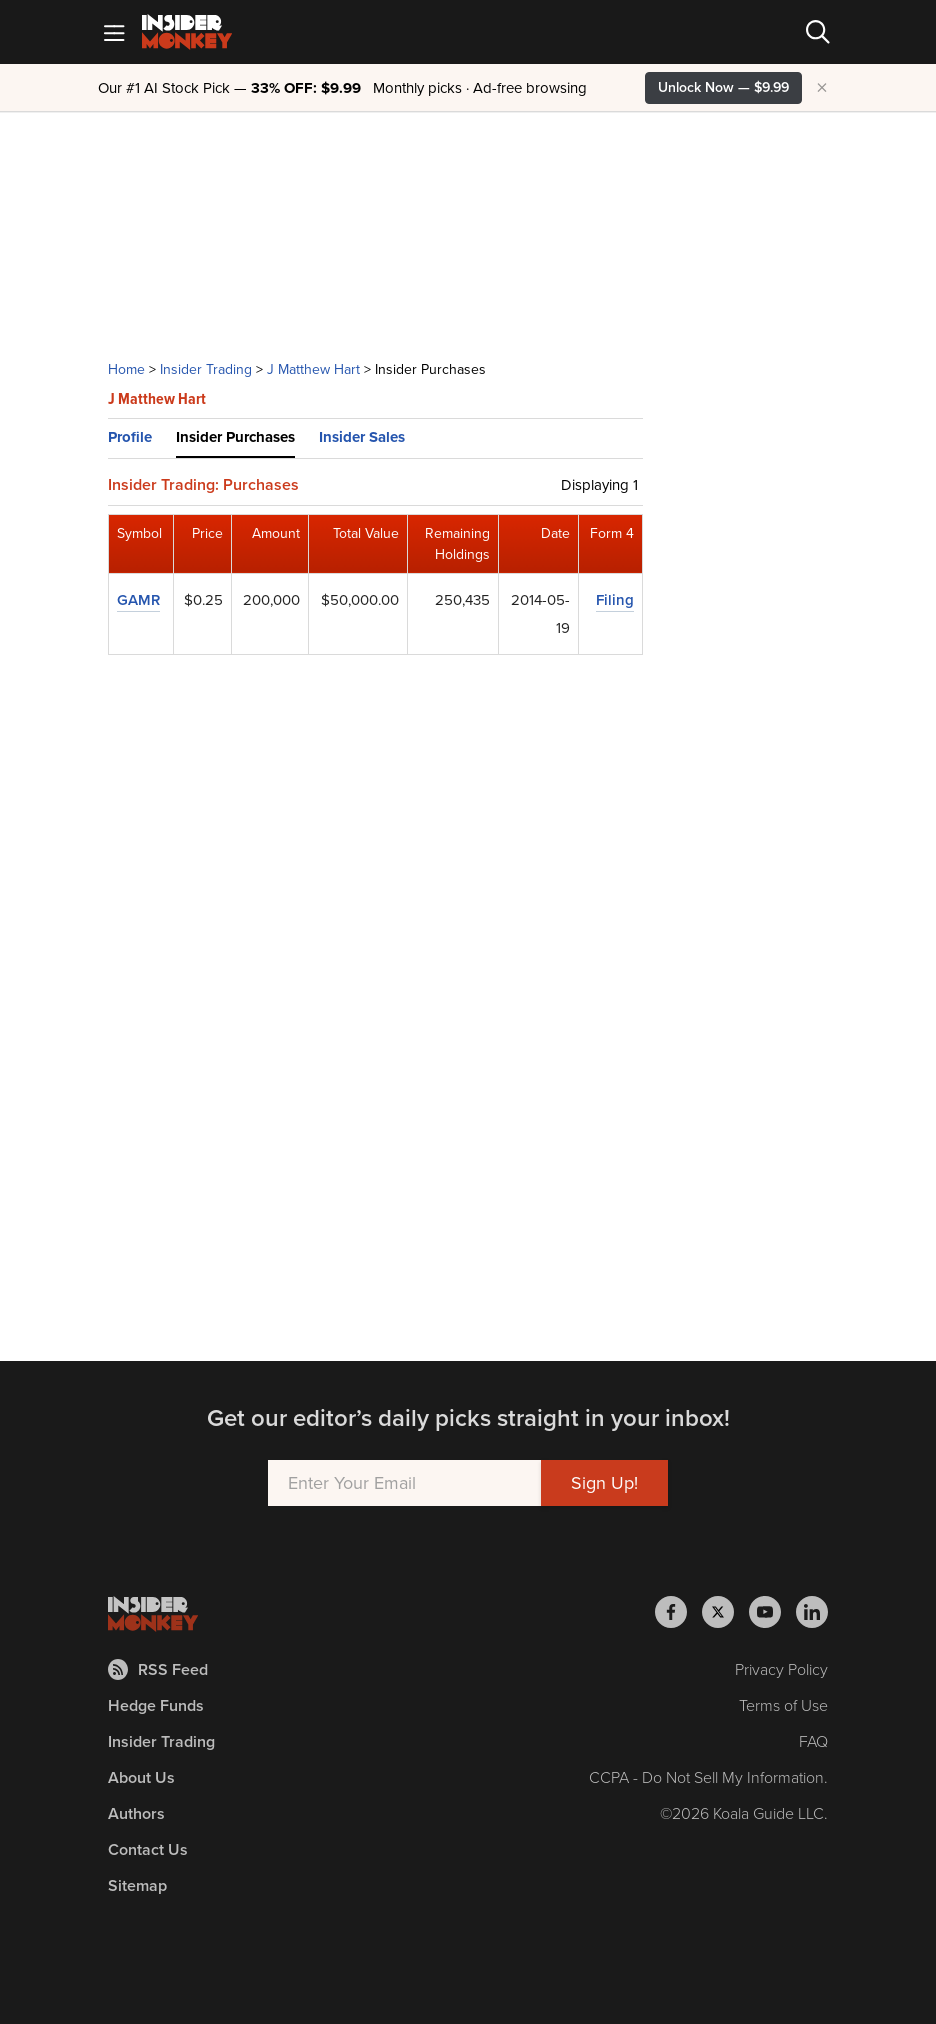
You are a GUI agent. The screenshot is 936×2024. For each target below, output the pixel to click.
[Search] (818, 32)
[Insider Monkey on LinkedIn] (812, 1612)
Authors (136, 1813)
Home (126, 369)
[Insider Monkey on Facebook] (678, 1612)
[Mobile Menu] (114, 32)
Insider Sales (362, 437)
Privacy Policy (781, 1669)
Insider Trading (206, 369)
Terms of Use (783, 1705)
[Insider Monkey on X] (725, 1612)
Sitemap (137, 1885)
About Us (141, 1777)
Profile (130, 437)
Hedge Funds (156, 1705)
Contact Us (148, 1849)
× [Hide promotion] (822, 88)
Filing (615, 600)
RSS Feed (158, 1669)
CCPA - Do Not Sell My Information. (708, 1777)
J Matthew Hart (313, 369)
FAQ (813, 1741)
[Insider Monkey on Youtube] (772, 1612)
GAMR (138, 600)
